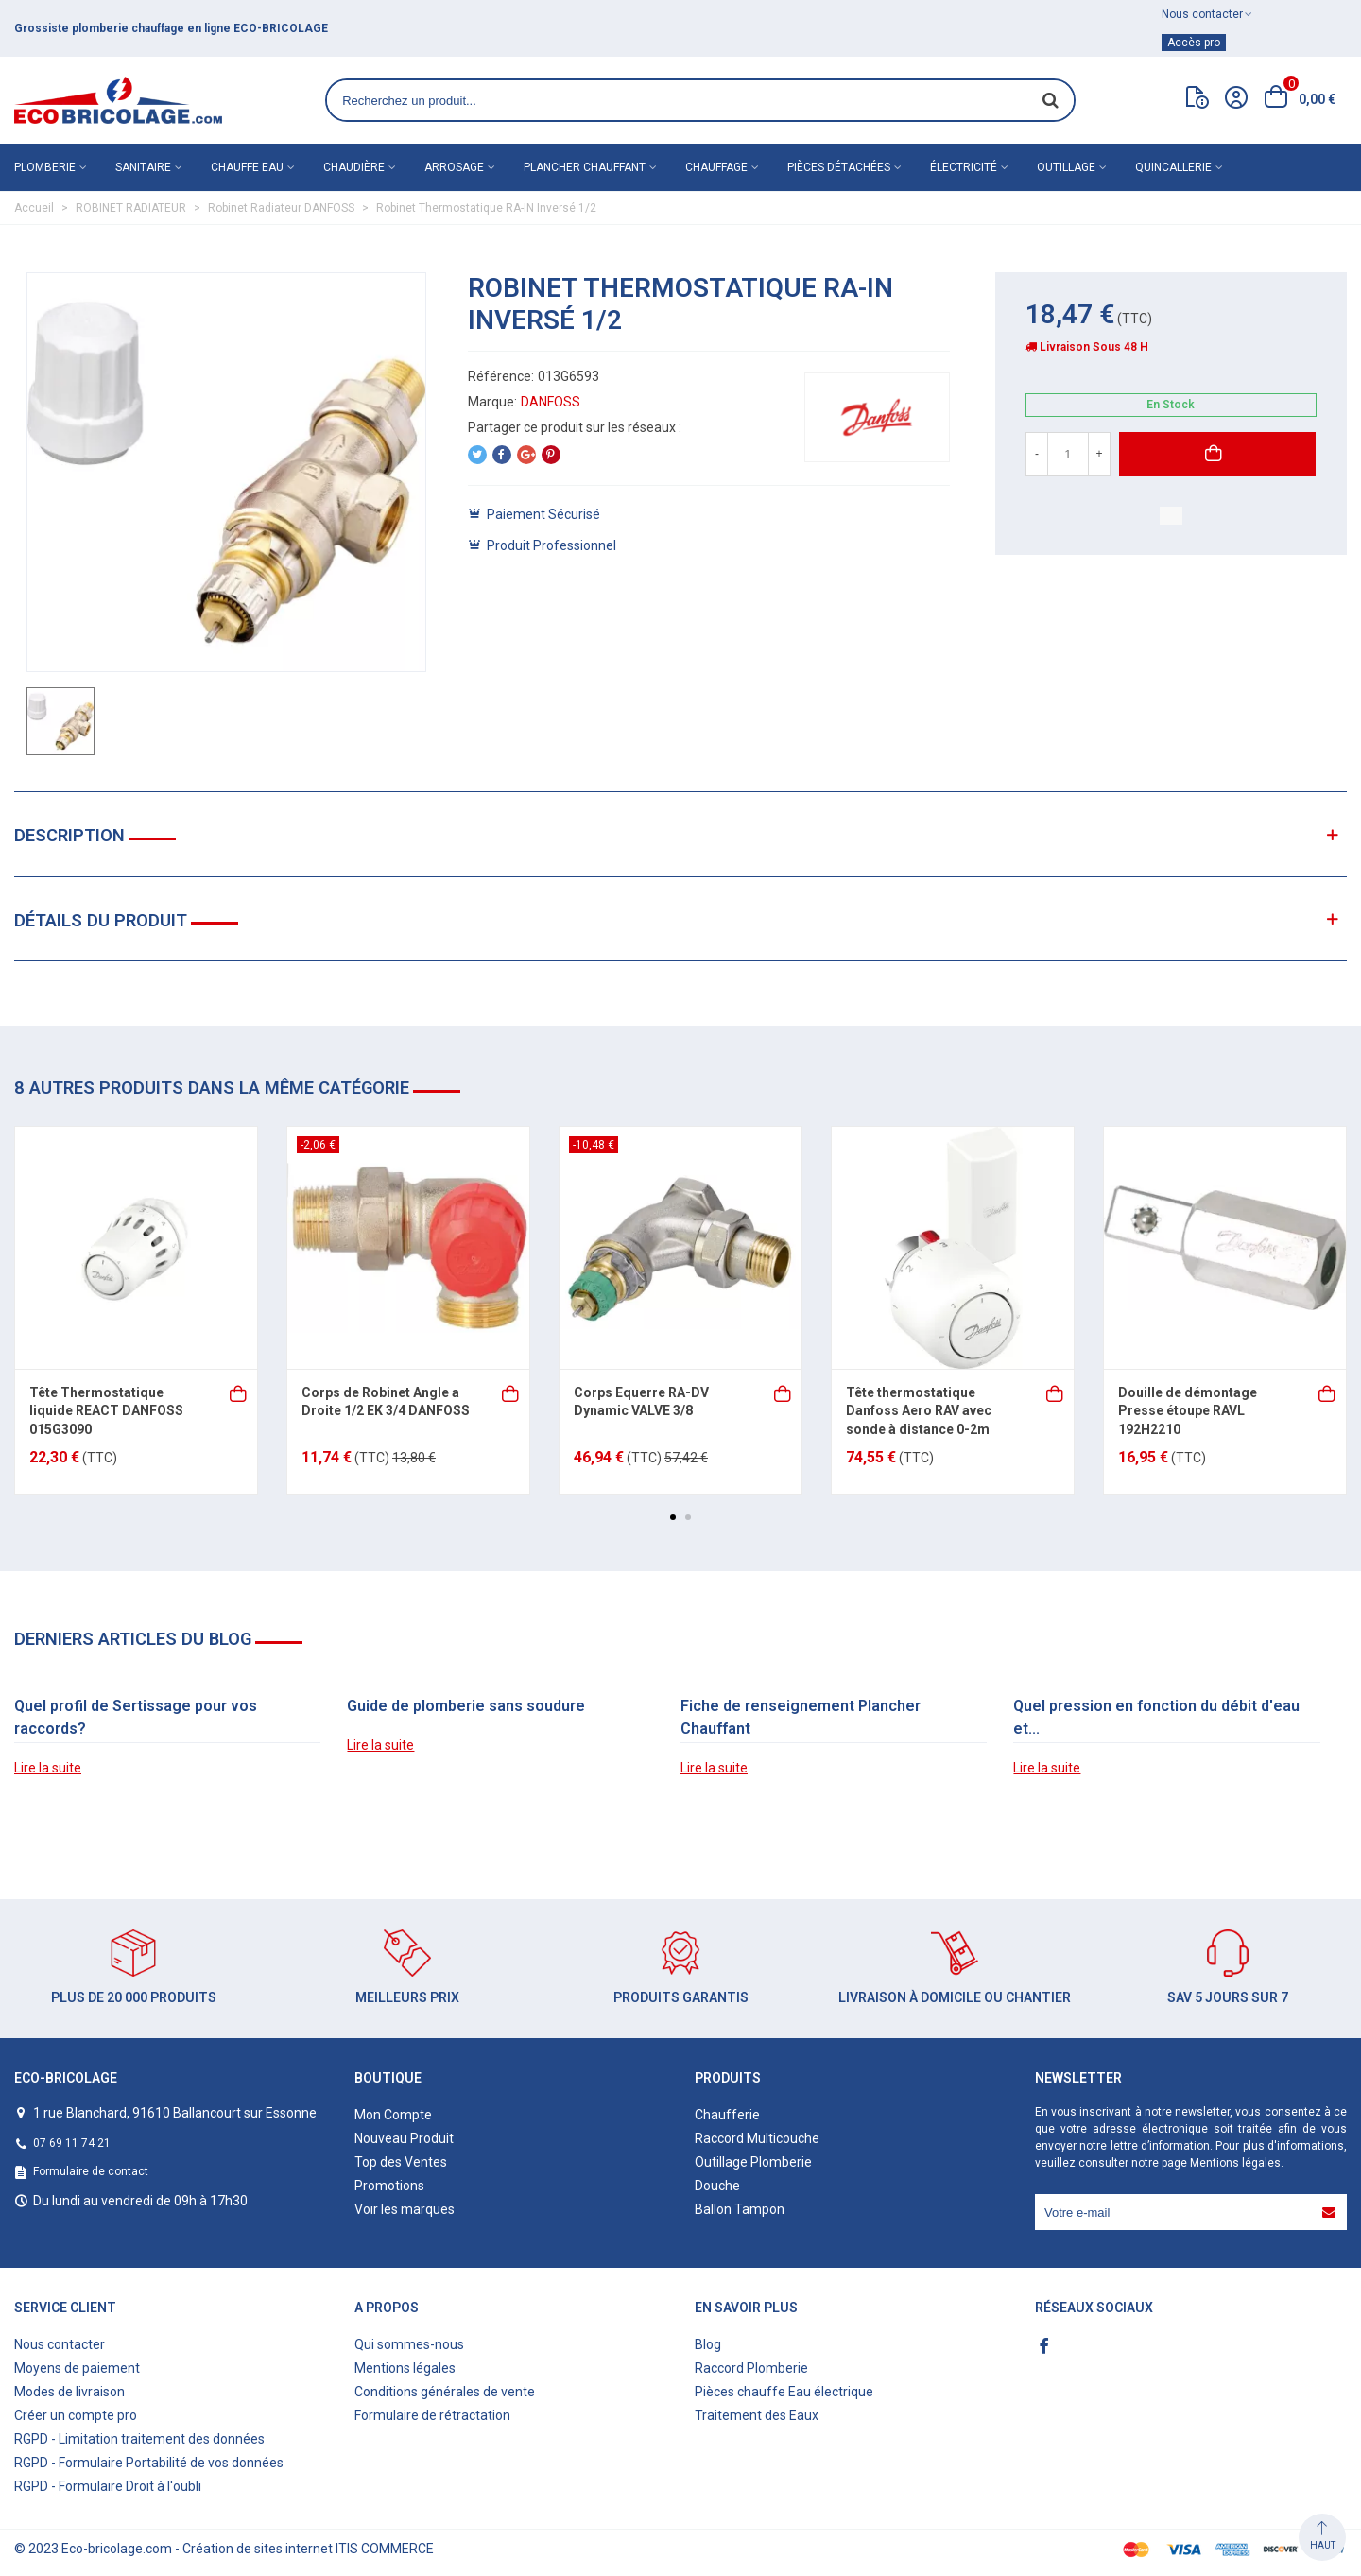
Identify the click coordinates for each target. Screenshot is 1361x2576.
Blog (708, 2344)
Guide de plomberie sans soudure (466, 1706)
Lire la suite (47, 1767)
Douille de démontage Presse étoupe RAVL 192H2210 (1187, 1411)
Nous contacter (59, 2344)
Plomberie (45, 167)
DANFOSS (550, 401)
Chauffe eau (247, 167)
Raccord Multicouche (757, 2138)
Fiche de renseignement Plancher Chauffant (800, 1717)
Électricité (963, 167)
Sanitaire (143, 167)
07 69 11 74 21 (72, 2143)
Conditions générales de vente (444, 2391)
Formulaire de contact (90, 2171)
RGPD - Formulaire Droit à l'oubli (107, 2486)
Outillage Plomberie (753, 2162)
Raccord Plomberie (751, 2368)
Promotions (389, 2185)
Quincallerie (1173, 167)
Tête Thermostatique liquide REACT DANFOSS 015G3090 (106, 1411)
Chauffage (716, 167)
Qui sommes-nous (409, 2344)
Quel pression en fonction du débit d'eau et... (1156, 1717)
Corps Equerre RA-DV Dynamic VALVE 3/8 (641, 1402)
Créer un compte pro (75, 2415)
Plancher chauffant (585, 167)
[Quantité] (1068, 454)
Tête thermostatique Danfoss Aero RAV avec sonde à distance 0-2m (918, 1411)
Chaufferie (727, 2114)
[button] (673, 1517)
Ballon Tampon (739, 2209)
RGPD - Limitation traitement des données (139, 2438)
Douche (717, 2185)
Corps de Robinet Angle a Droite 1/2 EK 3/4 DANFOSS (385, 1402)
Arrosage (454, 167)
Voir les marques (404, 2209)
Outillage (1066, 167)
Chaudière (354, 167)
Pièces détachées (838, 167)
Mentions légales (1235, 2163)
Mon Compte (393, 2114)
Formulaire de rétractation (432, 2415)
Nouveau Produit (404, 2138)
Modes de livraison (69, 2391)
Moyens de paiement (77, 2368)
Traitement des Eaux (756, 2415)
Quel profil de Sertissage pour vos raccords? (135, 1717)
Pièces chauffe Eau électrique (784, 2391)
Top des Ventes (400, 2162)
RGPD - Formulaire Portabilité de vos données (149, 2462)
